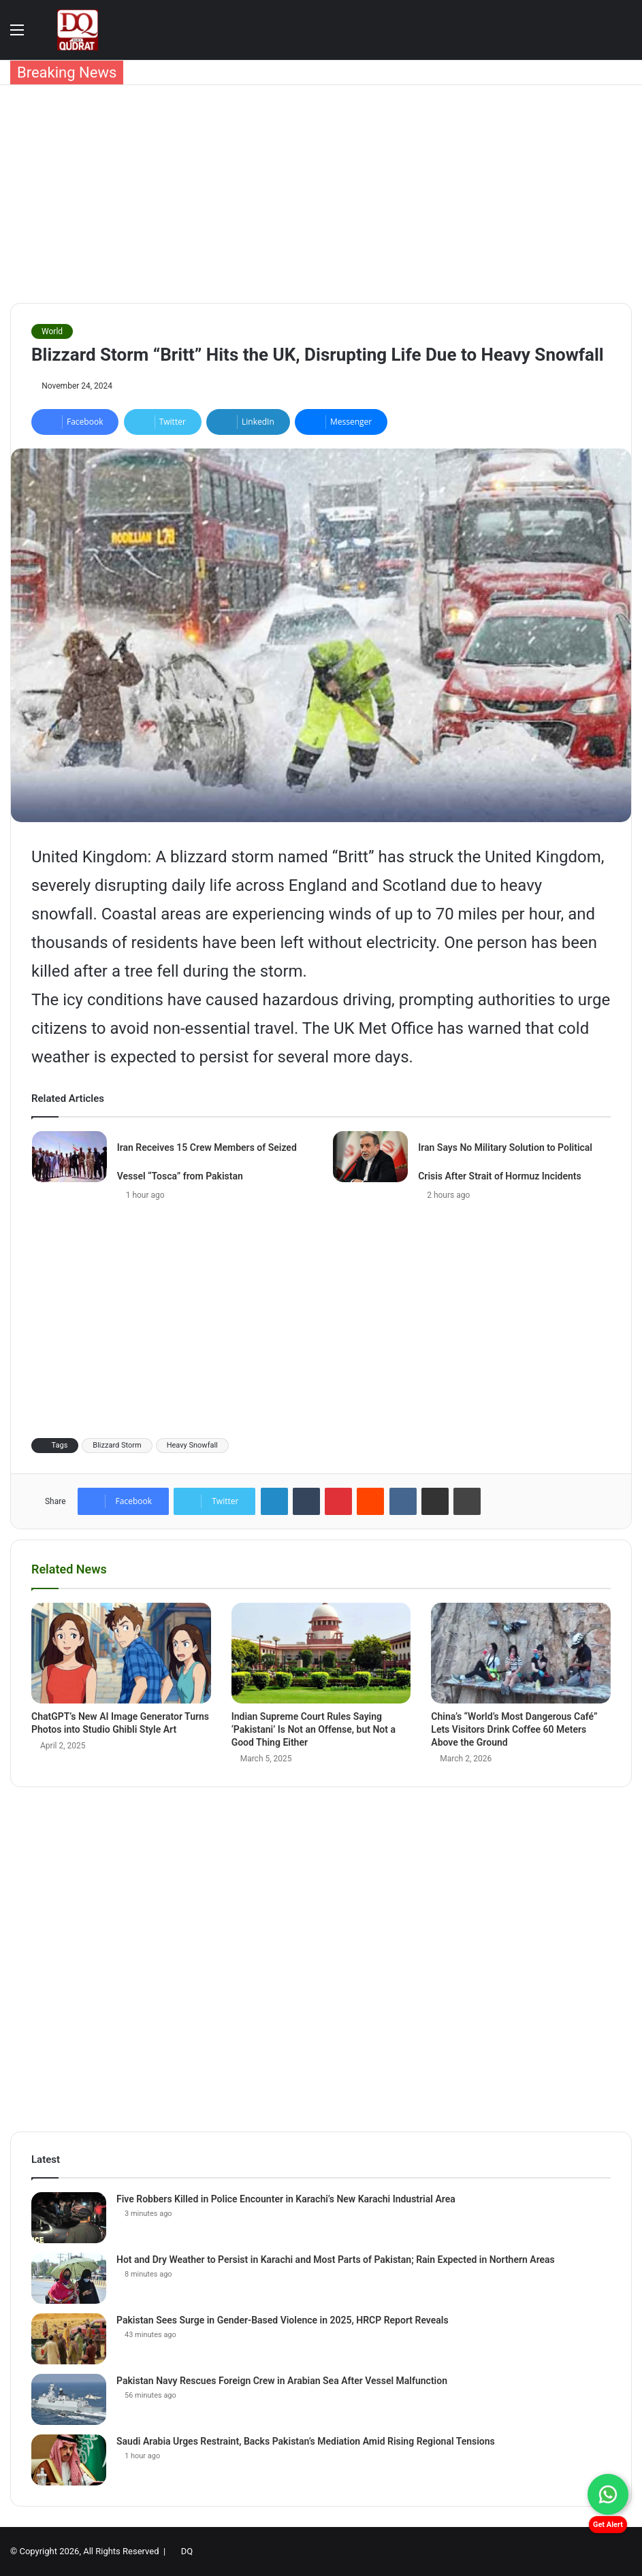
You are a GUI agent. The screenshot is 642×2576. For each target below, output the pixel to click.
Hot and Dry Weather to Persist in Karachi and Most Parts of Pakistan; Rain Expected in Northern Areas (335, 2259)
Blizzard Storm (117, 1445)
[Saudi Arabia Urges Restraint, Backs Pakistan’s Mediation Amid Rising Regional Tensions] (68, 2459)
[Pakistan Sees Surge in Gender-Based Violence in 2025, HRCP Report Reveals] (68, 2338)
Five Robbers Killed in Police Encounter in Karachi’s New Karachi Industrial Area (285, 2199)
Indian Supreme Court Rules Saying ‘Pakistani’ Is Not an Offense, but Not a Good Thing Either (313, 1729)
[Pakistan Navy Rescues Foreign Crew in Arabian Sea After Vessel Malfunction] (68, 2399)
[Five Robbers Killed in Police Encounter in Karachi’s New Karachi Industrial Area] (68, 2217)
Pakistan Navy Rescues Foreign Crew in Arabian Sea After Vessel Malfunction (281, 2380)
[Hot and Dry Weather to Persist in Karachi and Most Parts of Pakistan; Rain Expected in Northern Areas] (68, 2278)
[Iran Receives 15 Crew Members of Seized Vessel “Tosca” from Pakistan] (69, 1156)
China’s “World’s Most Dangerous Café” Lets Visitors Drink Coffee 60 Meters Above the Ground (514, 1729)
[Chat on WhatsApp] (608, 2494)
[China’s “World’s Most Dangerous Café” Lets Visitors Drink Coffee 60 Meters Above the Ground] (521, 1653)
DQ (187, 2551)
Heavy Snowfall (192, 1445)
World (52, 331)
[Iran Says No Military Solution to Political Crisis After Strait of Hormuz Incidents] (370, 1156)
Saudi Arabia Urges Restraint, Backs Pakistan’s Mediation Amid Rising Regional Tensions (305, 2441)
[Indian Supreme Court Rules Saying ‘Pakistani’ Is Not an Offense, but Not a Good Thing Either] (321, 1653)
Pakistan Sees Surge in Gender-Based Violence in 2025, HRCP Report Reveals (282, 2320)
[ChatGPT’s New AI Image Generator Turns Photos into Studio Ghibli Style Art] (121, 1653)
